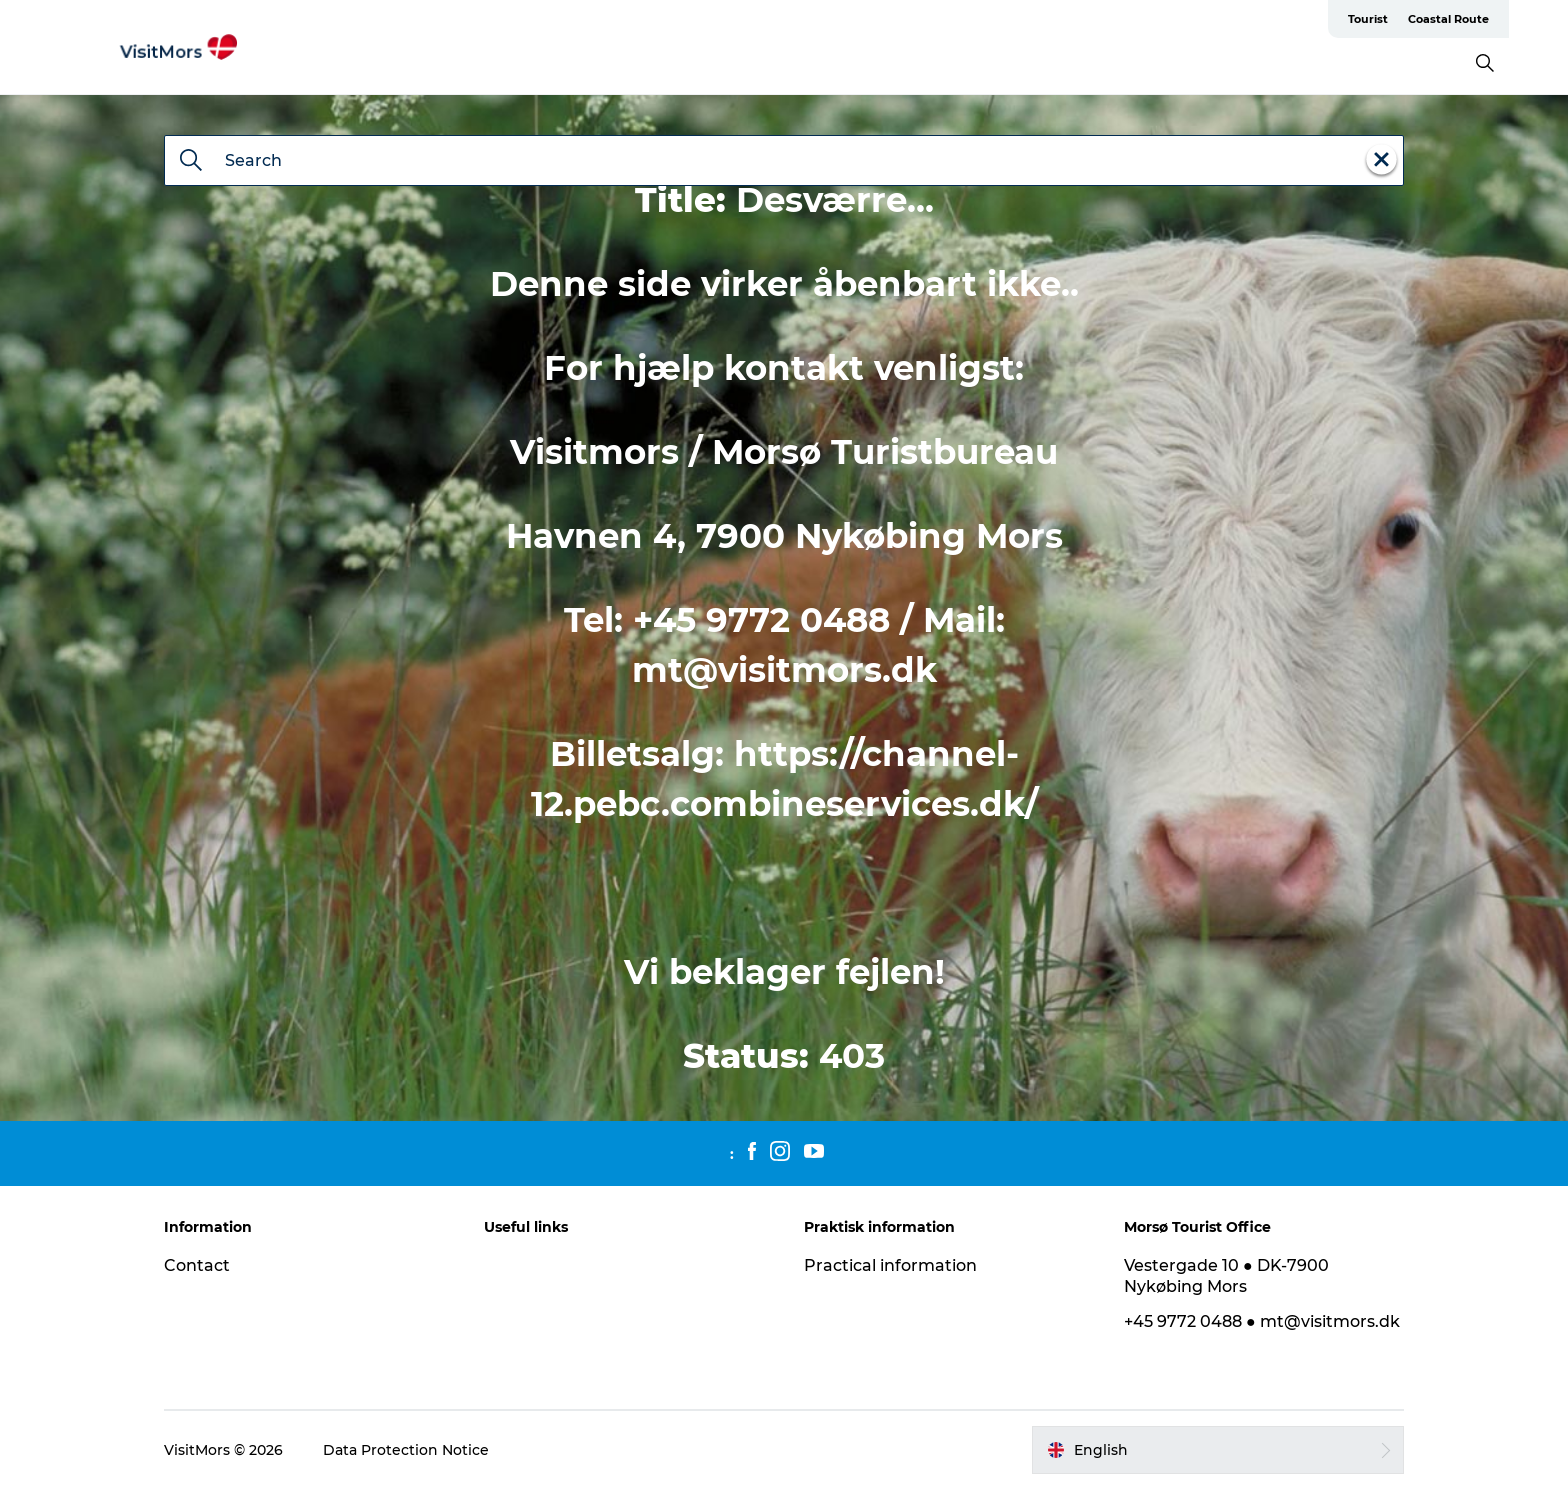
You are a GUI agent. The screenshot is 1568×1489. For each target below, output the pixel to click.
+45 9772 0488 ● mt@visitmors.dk (1262, 1321)
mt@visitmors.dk (784, 670)
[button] (1218, 1450)
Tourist (1368, 19)
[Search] (191, 162)
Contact (197, 1265)
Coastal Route (1448, 19)
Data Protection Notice (406, 1450)
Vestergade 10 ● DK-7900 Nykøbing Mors (1226, 1276)
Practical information (890, 1265)
